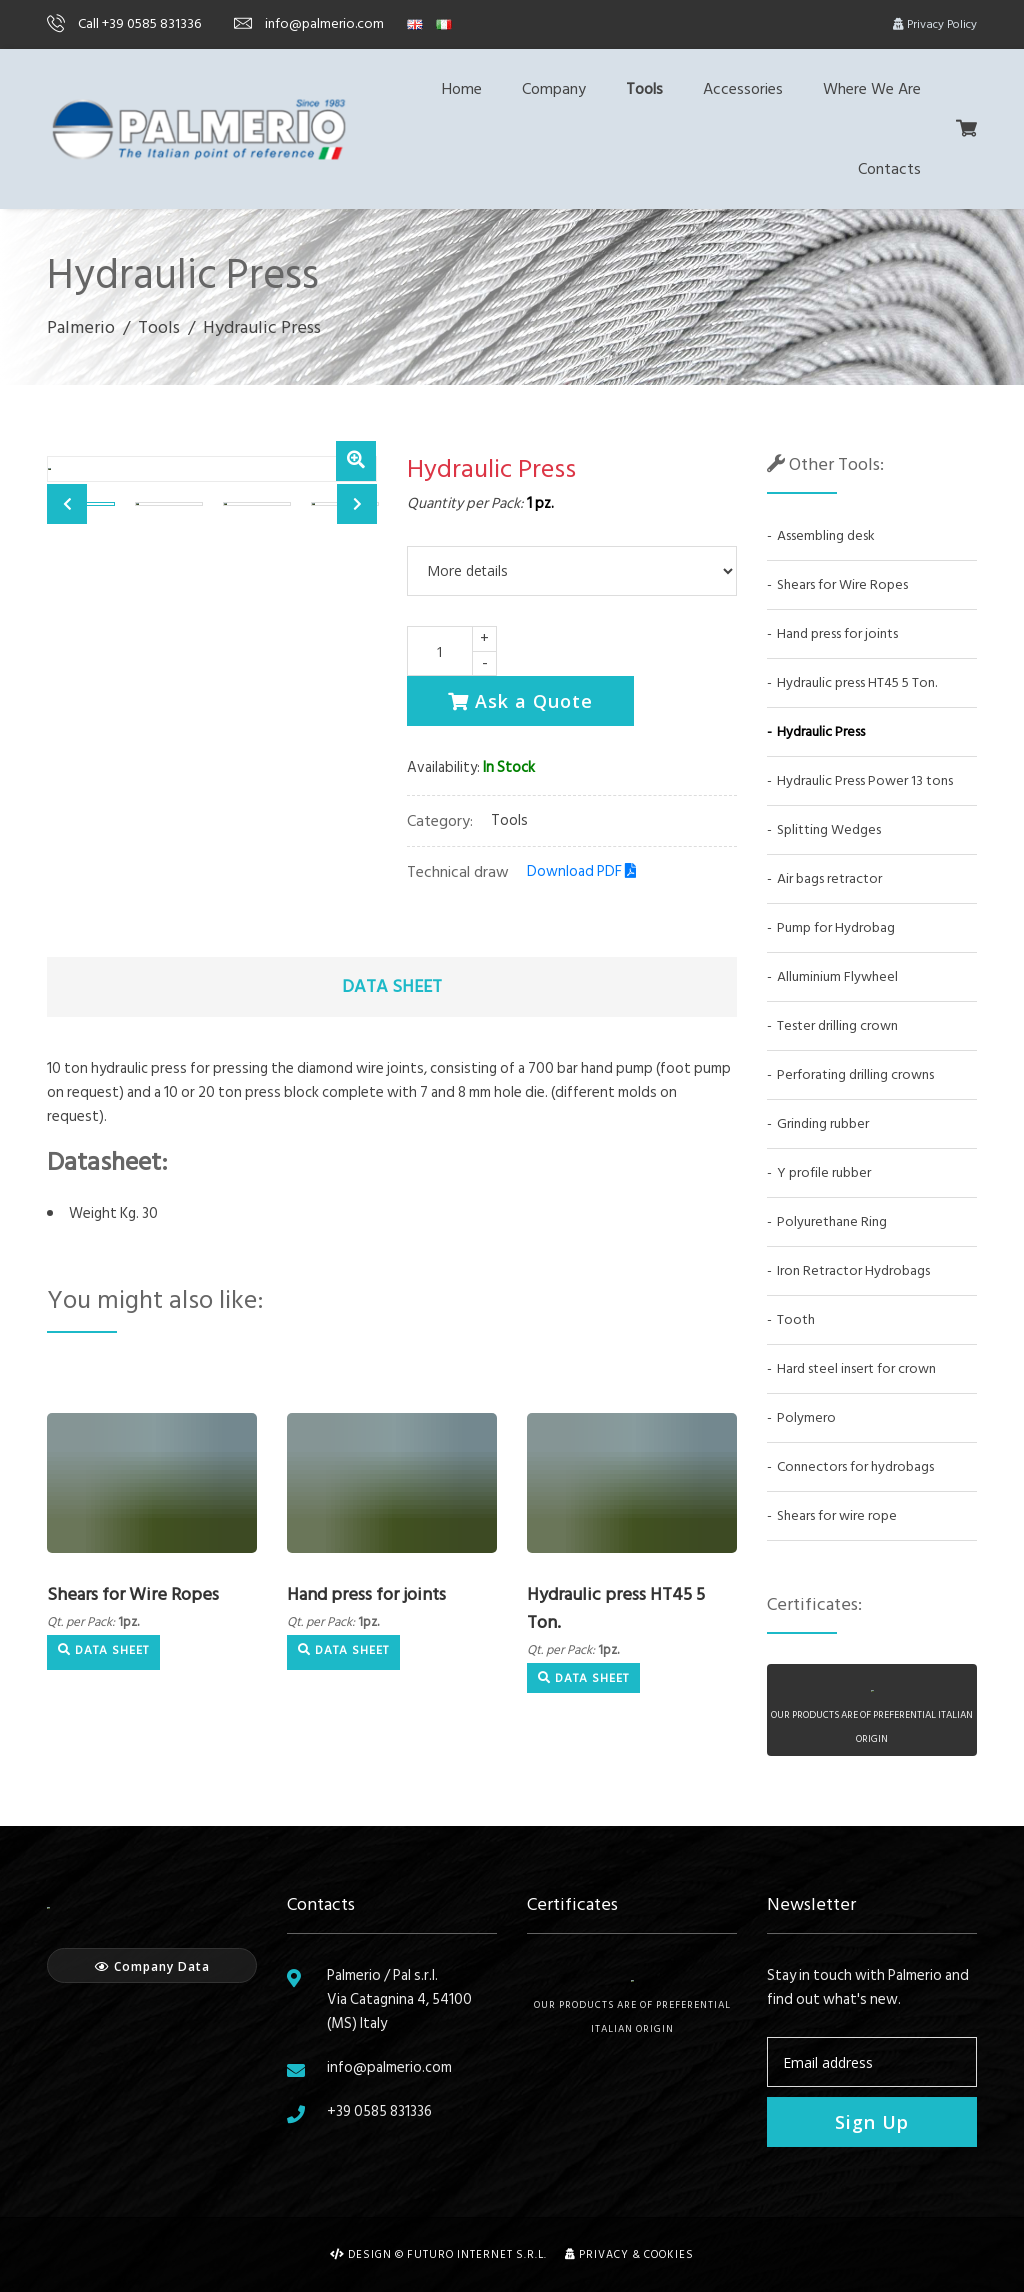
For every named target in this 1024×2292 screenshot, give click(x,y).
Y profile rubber (824, 1172)
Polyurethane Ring (832, 1221)
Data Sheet (103, 1650)
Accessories (743, 89)
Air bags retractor (829, 878)
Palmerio (81, 327)
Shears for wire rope (837, 1515)
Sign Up (872, 2122)
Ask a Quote (520, 701)
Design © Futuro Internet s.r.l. (438, 2255)
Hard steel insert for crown (856, 1368)
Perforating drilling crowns (855, 1074)
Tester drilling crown (837, 1025)
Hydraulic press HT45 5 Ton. (616, 1608)
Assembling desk (826, 535)
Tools (644, 89)
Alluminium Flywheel (837, 976)
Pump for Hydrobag (836, 927)
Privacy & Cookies (629, 2255)
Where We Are (872, 89)
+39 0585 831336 (379, 2111)
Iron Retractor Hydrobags (853, 1270)
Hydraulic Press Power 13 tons (865, 780)
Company (554, 89)
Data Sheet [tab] (392, 986)
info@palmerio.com (309, 23)
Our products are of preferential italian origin (632, 2008)
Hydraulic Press (821, 731)
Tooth (796, 1319)
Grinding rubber (823, 1123)
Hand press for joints (366, 1594)
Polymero (806, 1417)
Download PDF (581, 871)
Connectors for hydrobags (855, 1466)
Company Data (152, 1966)
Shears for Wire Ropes (133, 1594)
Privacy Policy (935, 24)
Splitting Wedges (829, 829)
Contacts (889, 169)
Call (124, 23)
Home (462, 89)
